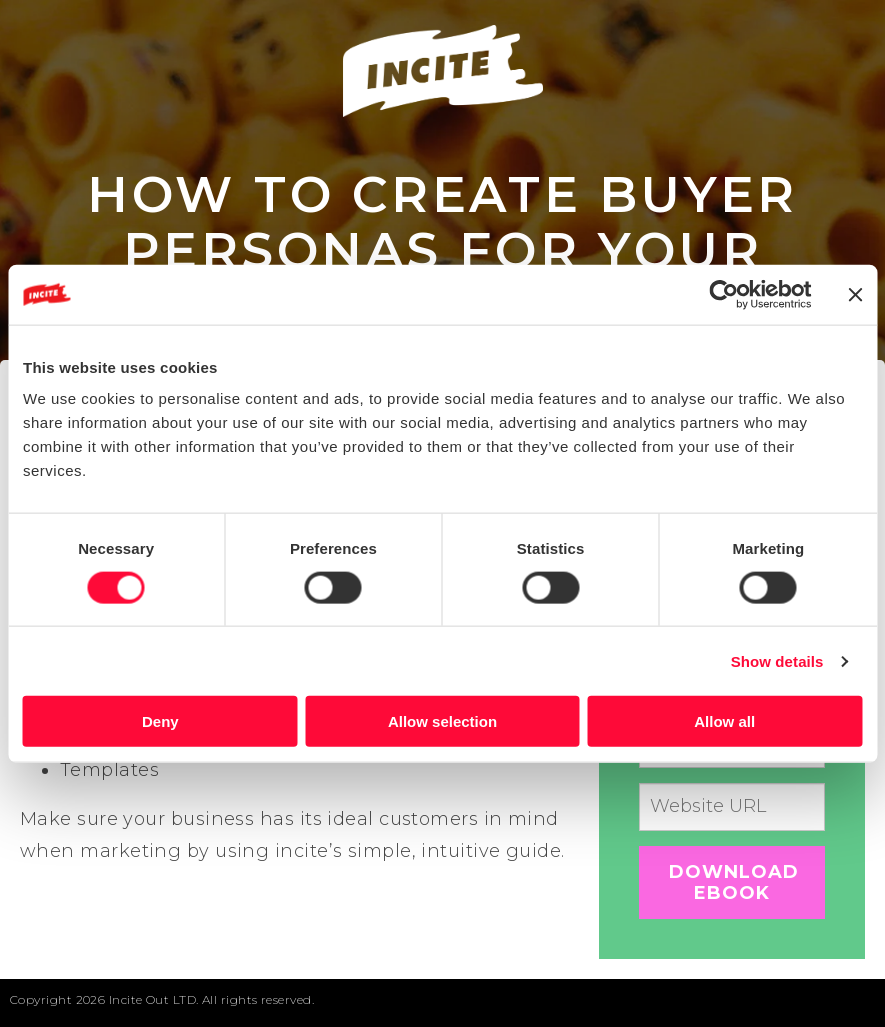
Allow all (724, 721)
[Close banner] (855, 294)
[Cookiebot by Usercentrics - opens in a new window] (723, 294)
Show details (777, 660)
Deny (160, 721)
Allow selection (442, 721)
